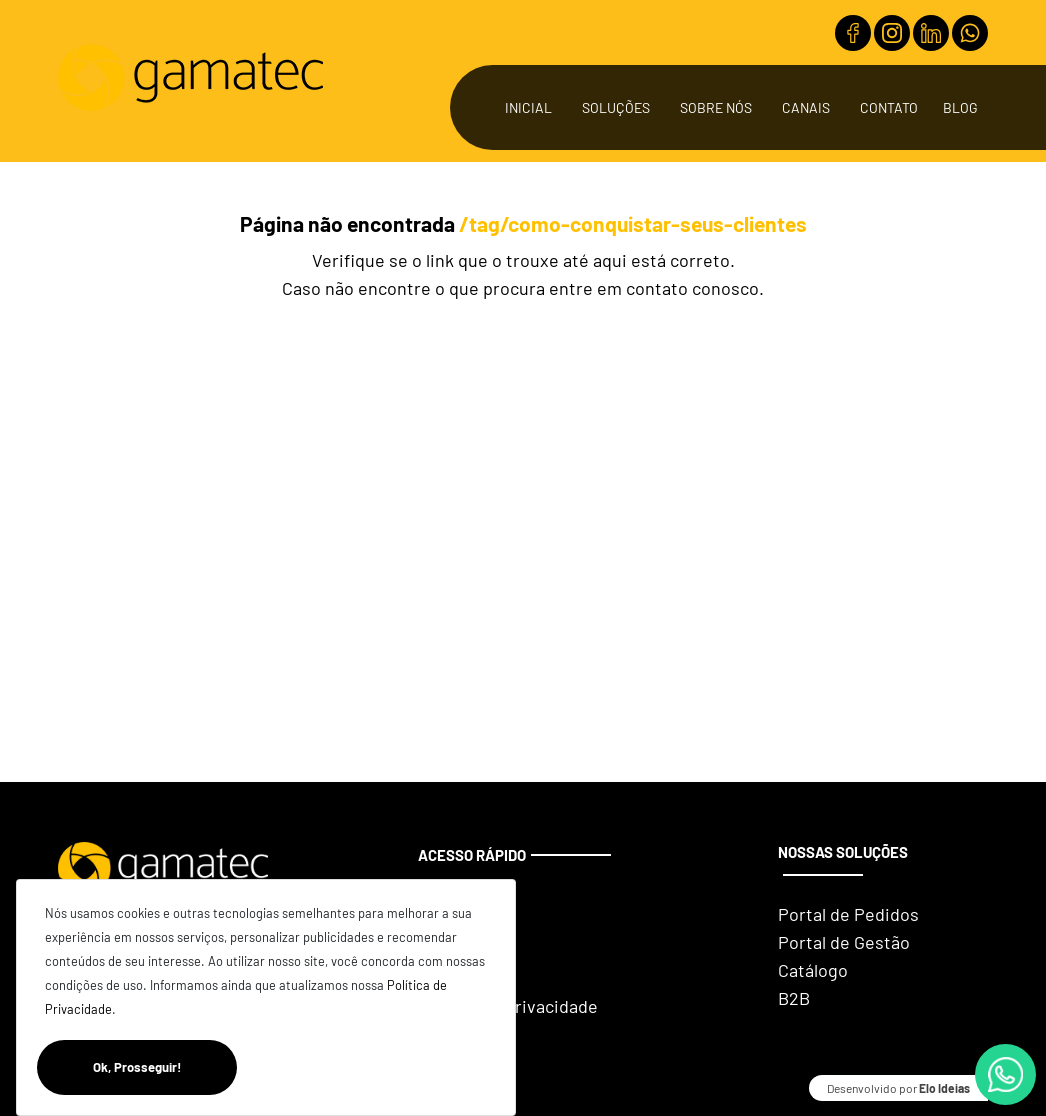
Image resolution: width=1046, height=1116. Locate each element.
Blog (960, 107)
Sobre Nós (716, 107)
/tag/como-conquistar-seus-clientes (633, 223)
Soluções (616, 107)
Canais (806, 107)
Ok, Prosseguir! (165, 1067)
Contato (889, 107)
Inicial (528, 107)
